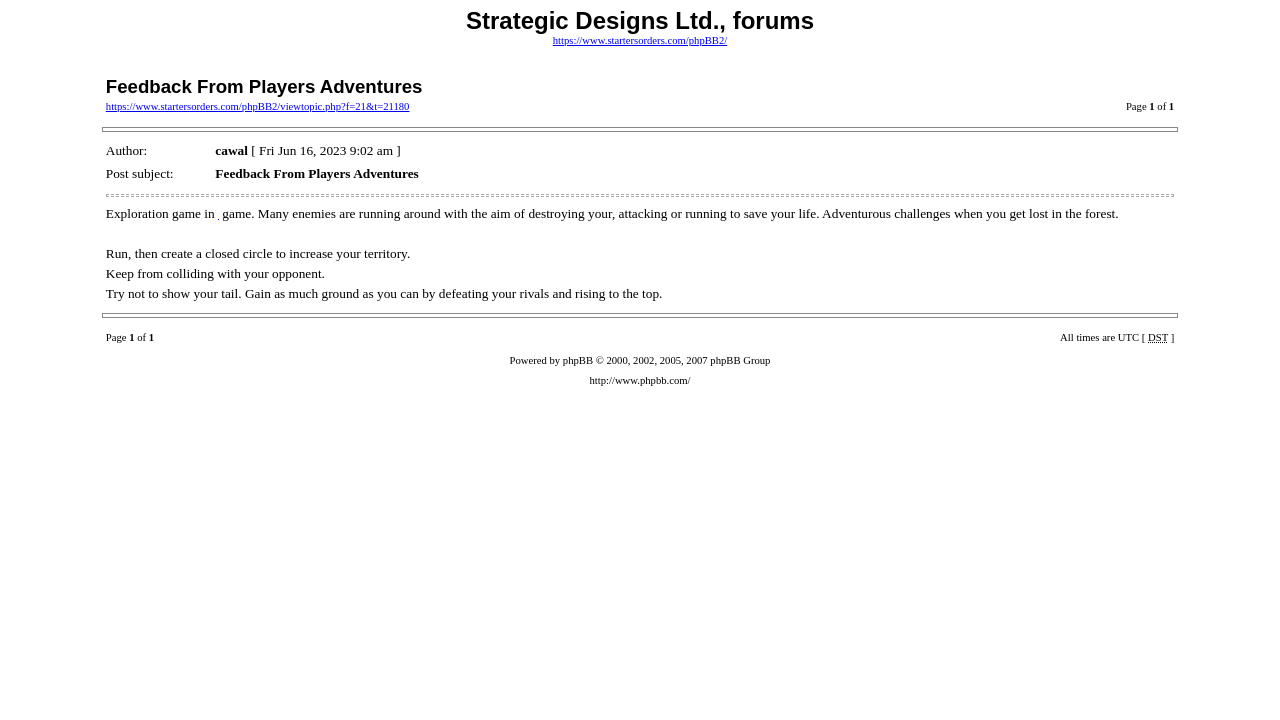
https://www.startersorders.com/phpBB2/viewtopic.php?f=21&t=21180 (258, 106)
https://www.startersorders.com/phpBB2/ (640, 40)
